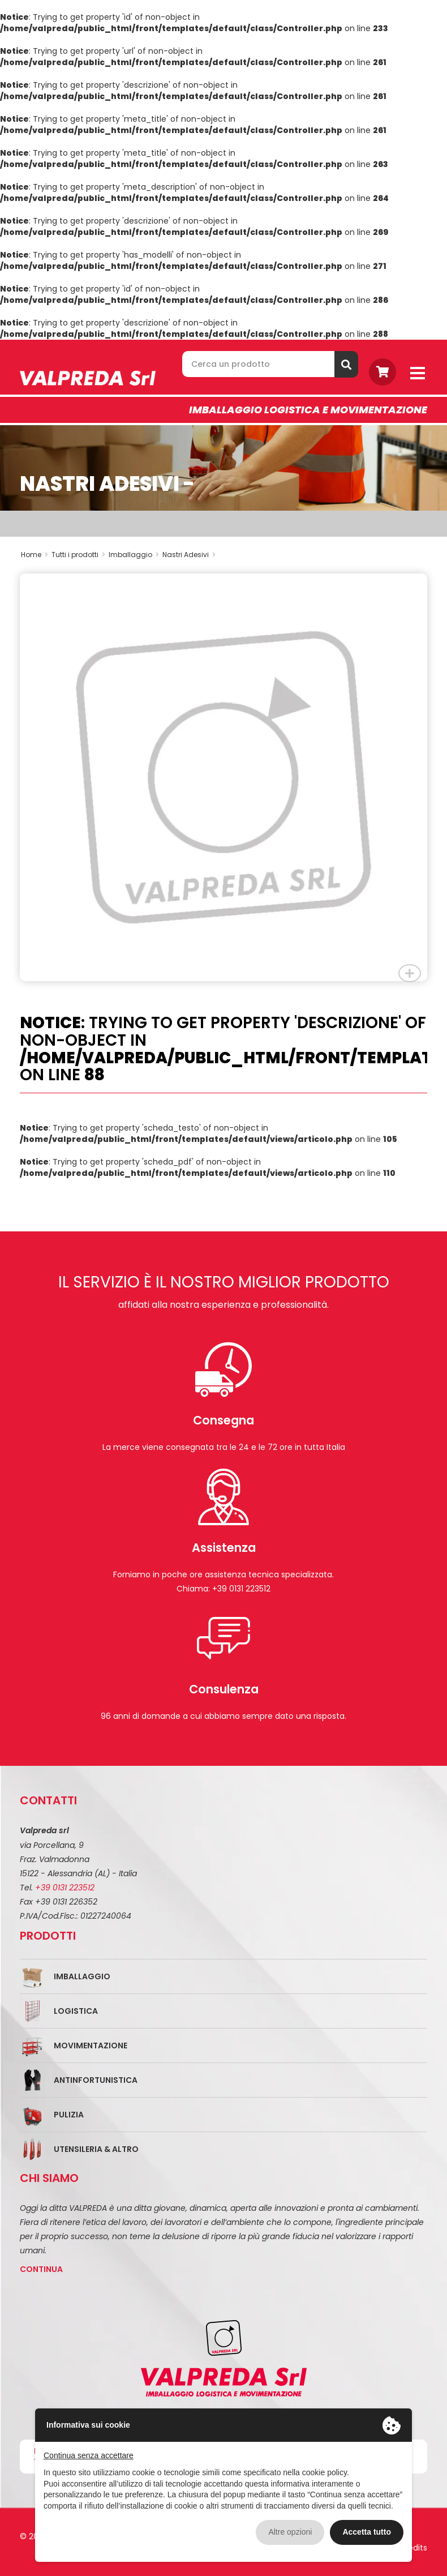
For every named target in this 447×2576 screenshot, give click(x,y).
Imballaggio (82, 1976)
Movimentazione (90, 2045)
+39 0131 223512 (64, 1887)
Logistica (76, 2011)
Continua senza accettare (89, 2455)
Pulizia (69, 2114)
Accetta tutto (366, 2531)
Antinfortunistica (95, 2080)
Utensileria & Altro (96, 2149)
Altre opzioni (290, 2531)
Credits (413, 2547)
